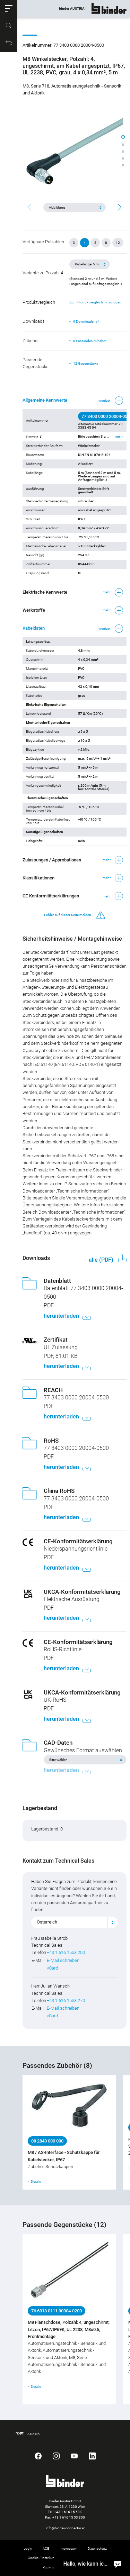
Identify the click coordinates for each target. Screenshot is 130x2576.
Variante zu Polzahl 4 (43, 272)
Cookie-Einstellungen (44, 2558)
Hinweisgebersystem (87, 2558)
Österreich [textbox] (47, 1922)
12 (118, 243)
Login (28, 2548)
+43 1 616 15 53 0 (68, 2512)
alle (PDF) (102, 1260)
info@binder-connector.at (65, 2528)
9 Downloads (86, 322)
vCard (52, 1968)
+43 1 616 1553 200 (66, 1952)
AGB (46, 2548)
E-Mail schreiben (63, 1960)
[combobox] (74, 1922)
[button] (8, 8)
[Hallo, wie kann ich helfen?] (117, 2563)
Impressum (68, 2548)
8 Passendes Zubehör (89, 341)
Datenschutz (97, 2548)
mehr (119, 436)
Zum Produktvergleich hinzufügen (95, 302)
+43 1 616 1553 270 (66, 2000)
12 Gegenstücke (85, 363)
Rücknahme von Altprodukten (65, 2567)
